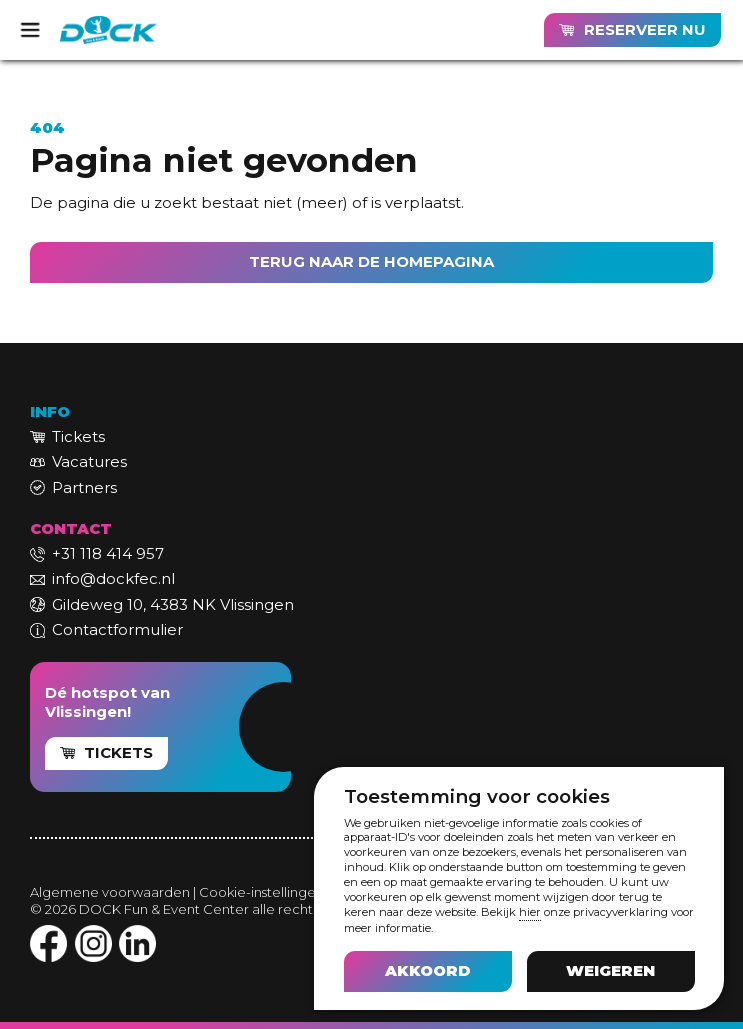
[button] (428, 971)
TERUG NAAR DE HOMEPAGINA (371, 262)
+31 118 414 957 (108, 554)
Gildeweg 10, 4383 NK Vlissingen (173, 605)
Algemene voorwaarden (110, 892)
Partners (84, 488)
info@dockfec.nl (113, 579)
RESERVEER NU (645, 30)
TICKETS (118, 753)
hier (530, 912)
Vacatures (89, 462)
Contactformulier (117, 630)
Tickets (78, 437)
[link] (632, 30)
